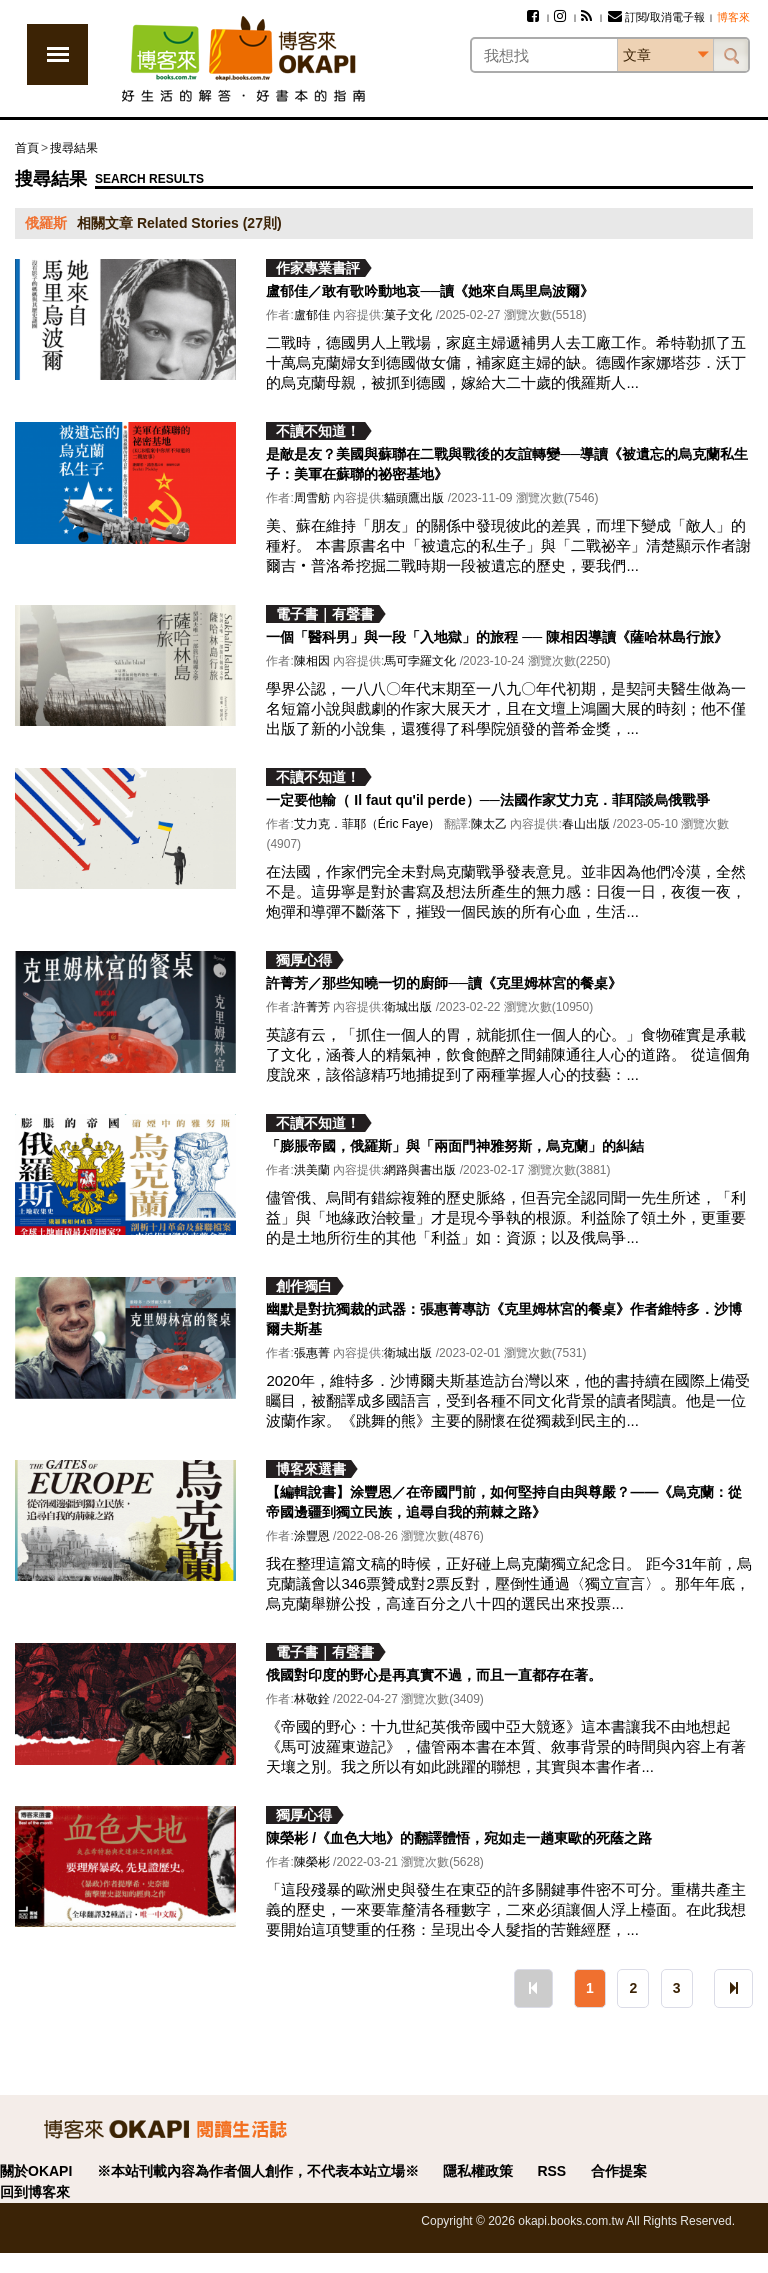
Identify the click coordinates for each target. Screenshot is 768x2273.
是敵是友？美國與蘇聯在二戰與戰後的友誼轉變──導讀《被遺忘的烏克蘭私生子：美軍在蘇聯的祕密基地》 (507, 464)
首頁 (27, 148)
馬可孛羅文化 (420, 661)
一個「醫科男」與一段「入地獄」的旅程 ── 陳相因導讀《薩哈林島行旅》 (497, 637)
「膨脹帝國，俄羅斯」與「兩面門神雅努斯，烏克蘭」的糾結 (455, 1146)
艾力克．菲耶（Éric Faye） (367, 824)
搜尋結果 (74, 148)
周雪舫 (312, 498)
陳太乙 (489, 824)
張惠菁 (312, 1353)
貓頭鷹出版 (414, 498)
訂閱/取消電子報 (656, 17)
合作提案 (619, 2171)
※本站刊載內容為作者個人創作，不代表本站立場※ (258, 2171)
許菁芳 (312, 1007)
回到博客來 (35, 2192)
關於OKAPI (36, 2171)
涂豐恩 (312, 1536)
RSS (551, 2171)
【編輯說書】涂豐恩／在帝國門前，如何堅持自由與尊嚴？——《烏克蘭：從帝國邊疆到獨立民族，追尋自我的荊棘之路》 (504, 1502)
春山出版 (586, 824)
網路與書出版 (420, 1170)
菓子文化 (408, 315)
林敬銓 (312, 1699)
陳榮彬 (312, 1862)
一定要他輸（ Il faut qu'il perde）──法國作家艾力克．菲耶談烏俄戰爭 (487, 800)
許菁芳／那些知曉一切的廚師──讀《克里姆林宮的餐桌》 (444, 983)
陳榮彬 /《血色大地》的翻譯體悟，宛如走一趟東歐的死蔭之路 (459, 1838)
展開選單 (57, 54)
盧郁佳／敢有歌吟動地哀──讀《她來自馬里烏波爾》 (430, 291)
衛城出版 (408, 1007)
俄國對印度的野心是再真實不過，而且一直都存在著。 (434, 1675)
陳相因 (312, 661)
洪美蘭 (312, 1170)
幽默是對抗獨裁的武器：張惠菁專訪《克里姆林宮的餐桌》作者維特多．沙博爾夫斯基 (504, 1319)
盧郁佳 (312, 315)
